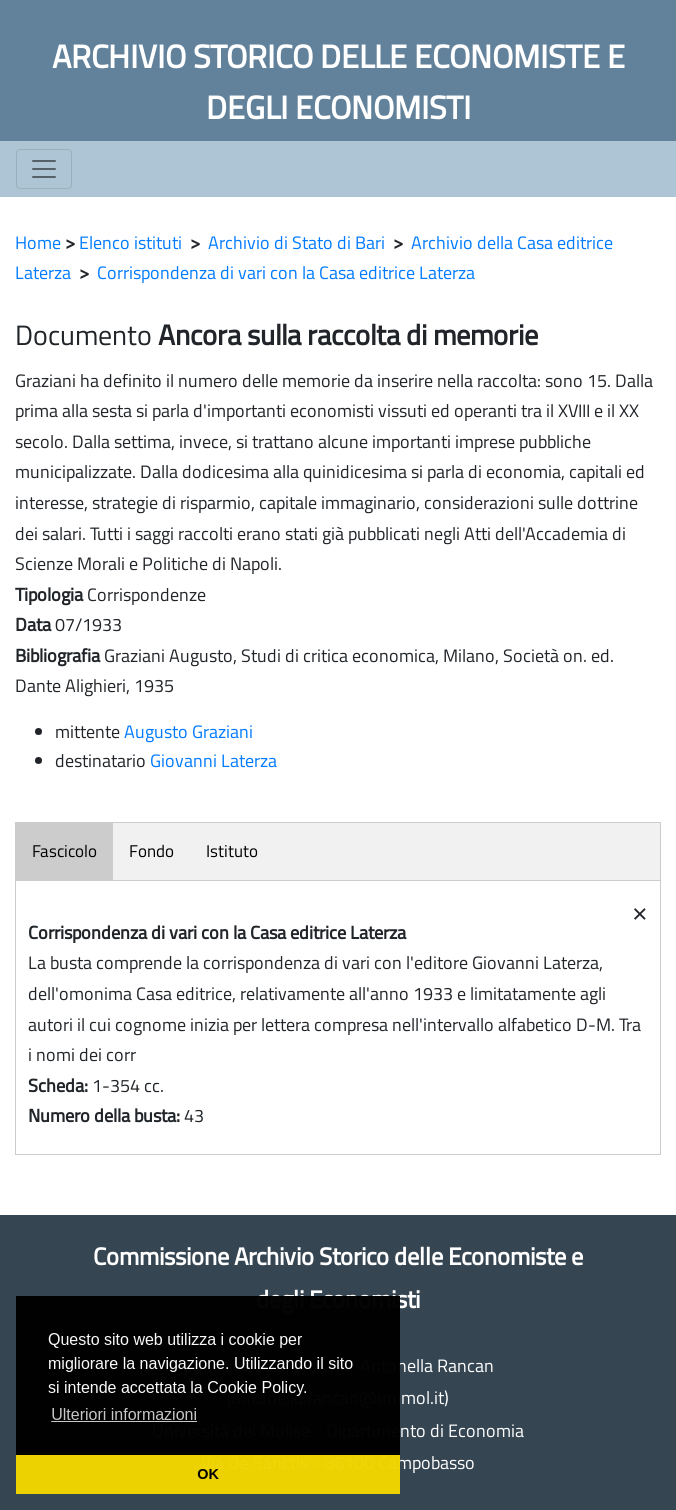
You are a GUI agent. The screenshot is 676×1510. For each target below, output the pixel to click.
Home (38, 242)
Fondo (151, 851)
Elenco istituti (130, 242)
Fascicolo (64, 851)
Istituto (232, 851)
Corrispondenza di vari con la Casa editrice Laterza (286, 272)
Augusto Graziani (188, 731)
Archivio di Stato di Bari (296, 242)
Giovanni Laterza (213, 760)
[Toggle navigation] (44, 169)
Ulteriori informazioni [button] (124, 1414)
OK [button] (208, 1474)
